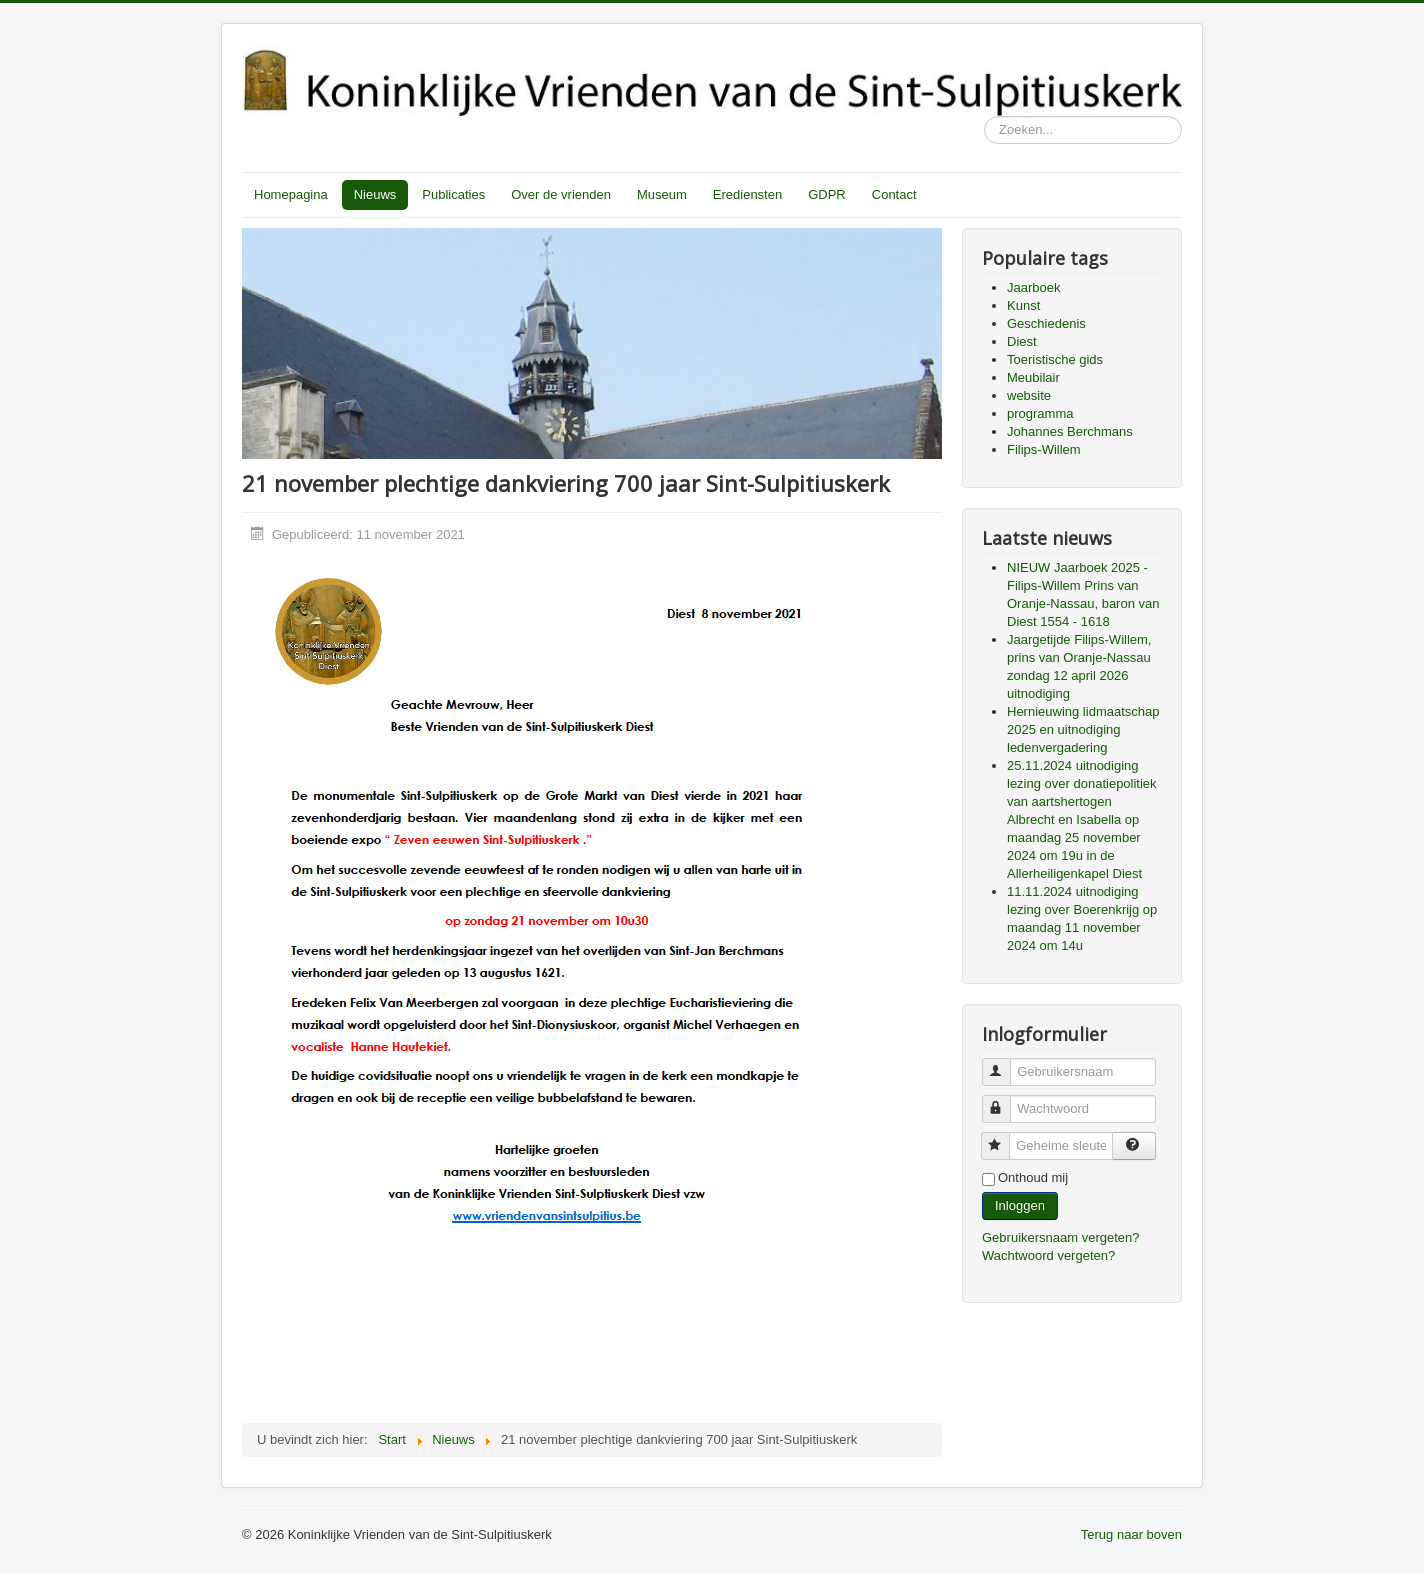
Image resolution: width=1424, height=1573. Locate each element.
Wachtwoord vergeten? (1048, 1255)
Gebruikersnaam (1005, 1063)
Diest (1022, 341)
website (1029, 395)
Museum (662, 194)
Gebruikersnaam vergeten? (1061, 1237)
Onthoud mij (1033, 1177)
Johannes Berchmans (1070, 431)
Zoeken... (984, 116)
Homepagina (291, 194)
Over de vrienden (561, 194)
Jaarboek (1033, 287)
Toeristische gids (1055, 359)
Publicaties (453, 194)
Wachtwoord (1005, 1100)
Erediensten (747, 194)
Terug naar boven (1131, 1534)
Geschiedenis (1046, 323)
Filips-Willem (1044, 449)
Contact (894, 194)
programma (1040, 413)
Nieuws (375, 194)
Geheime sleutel (1004, 1137)
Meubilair (1033, 377)
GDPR (827, 194)
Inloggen (1020, 1205)
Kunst (1023, 305)
